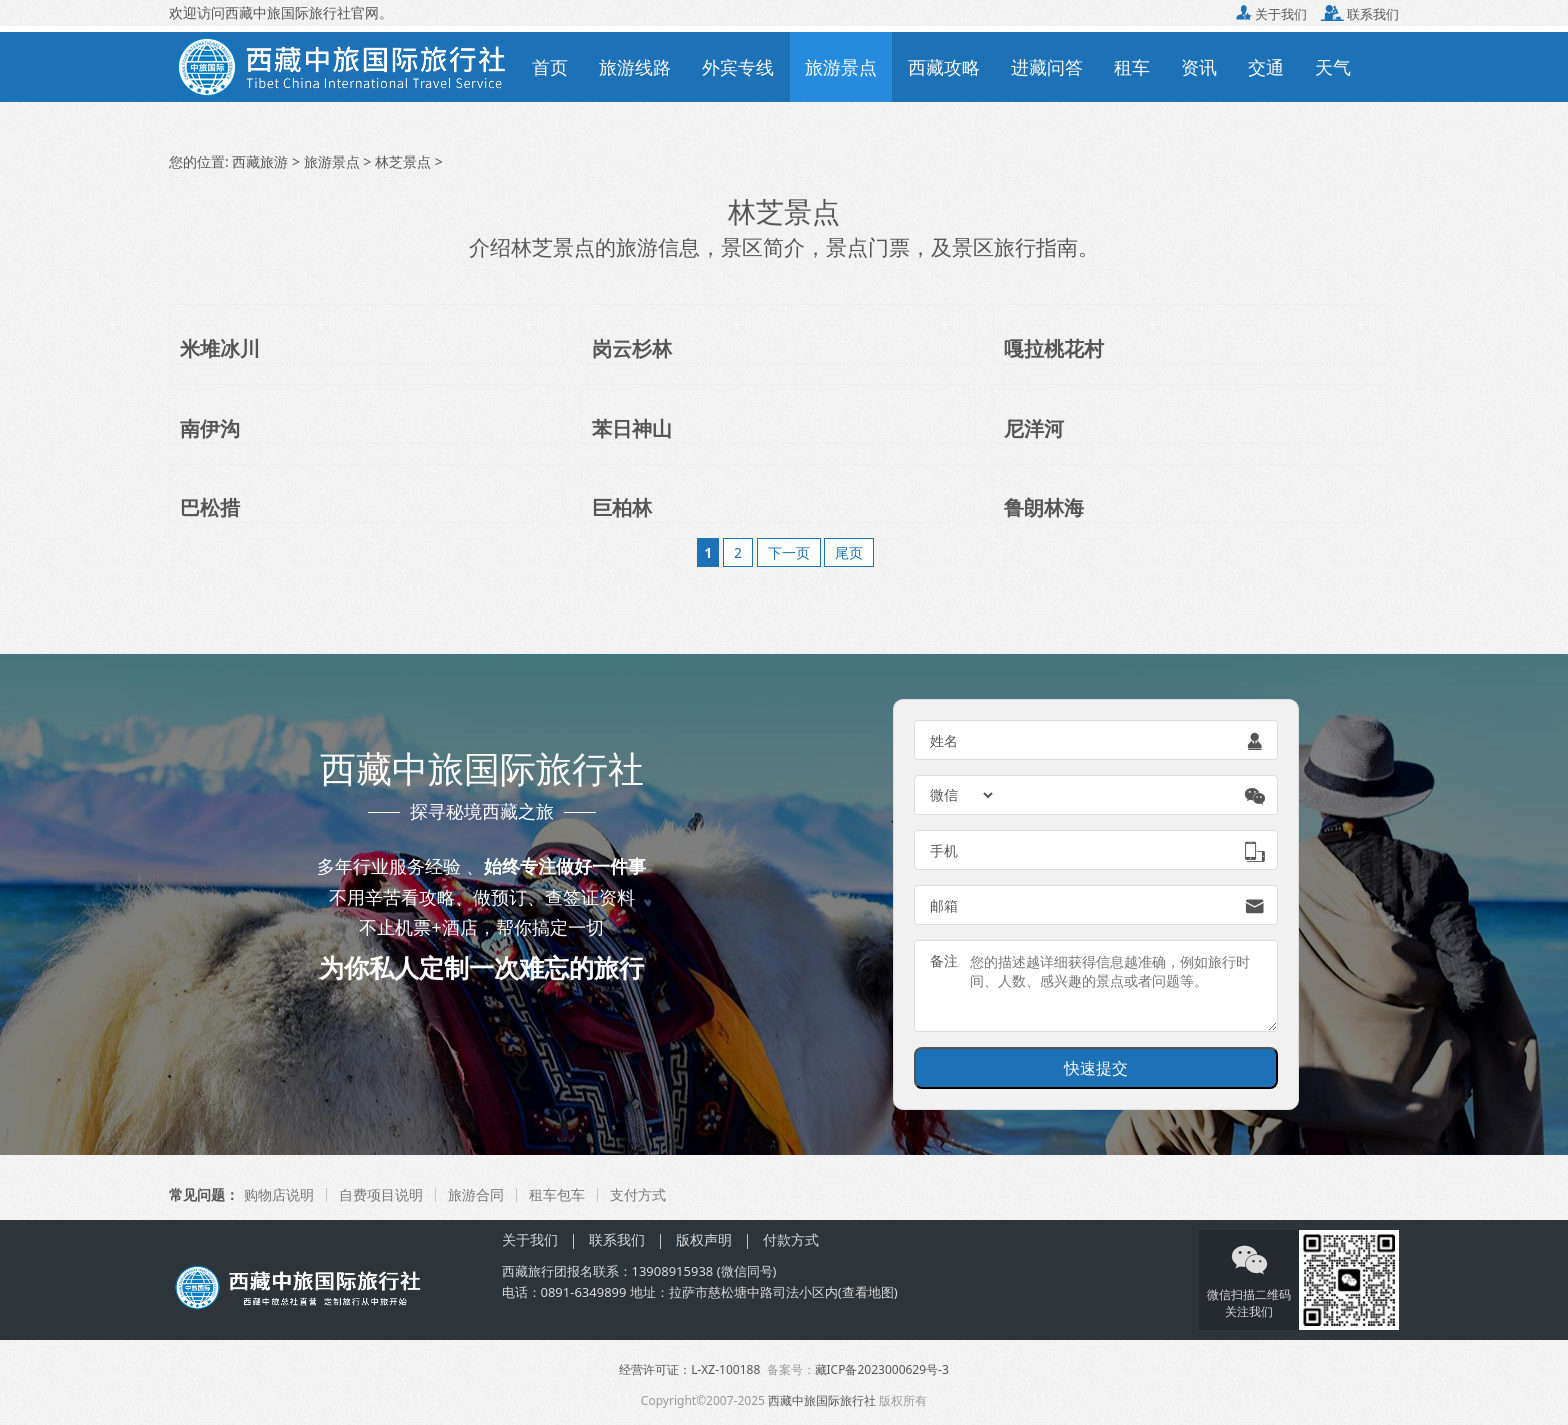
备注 (944, 960)
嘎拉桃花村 (1054, 348)
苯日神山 (632, 428)
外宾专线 (738, 67)
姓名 (944, 740)
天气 (1333, 67)
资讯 (1199, 67)
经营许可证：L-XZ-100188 (689, 1369)
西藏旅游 (260, 161)
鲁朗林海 (1044, 507)
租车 (1132, 67)
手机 (944, 850)
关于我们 (1271, 14)
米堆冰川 (220, 348)
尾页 (849, 552)
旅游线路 (635, 67)
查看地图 (868, 1292)
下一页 (789, 552)
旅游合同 (476, 1194)
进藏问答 (1047, 67)
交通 (1266, 67)
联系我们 (1360, 14)
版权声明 (704, 1239)
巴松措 (210, 507)
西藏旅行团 (534, 1271)
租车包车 (557, 1194)
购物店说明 (279, 1194)
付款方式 (791, 1239)
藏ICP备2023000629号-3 (882, 1369)
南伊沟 (210, 428)
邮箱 (944, 905)
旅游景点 (841, 67)
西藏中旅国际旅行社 (822, 1400)
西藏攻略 (944, 67)
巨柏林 (622, 507)
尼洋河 (1034, 428)
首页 (550, 67)
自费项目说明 (381, 1194)
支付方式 (638, 1194)
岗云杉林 (632, 348)
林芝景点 (403, 161)
